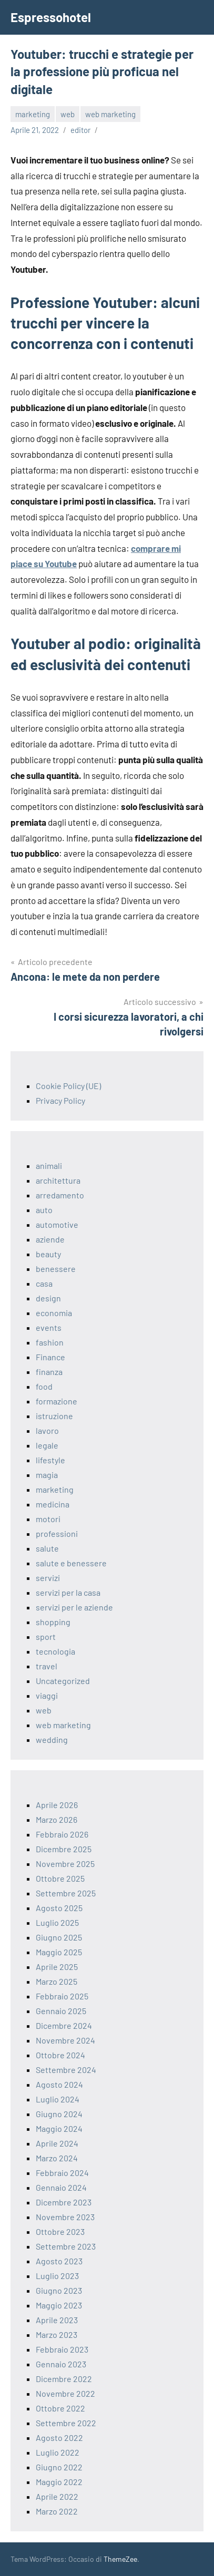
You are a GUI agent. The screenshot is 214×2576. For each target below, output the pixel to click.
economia (54, 1313)
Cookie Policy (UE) (68, 1086)
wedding (52, 1739)
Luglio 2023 (57, 2276)
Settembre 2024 (66, 2070)
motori (48, 1519)
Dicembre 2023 (63, 2202)
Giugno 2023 (59, 2290)
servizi (48, 1578)
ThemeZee (120, 2558)
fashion (50, 1342)
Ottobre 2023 (60, 2231)
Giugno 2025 (59, 1937)
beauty (48, 1254)
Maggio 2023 (59, 2305)
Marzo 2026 (56, 1819)
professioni (57, 1533)
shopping (53, 1622)
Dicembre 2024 (64, 2025)
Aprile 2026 (57, 1805)
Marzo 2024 (57, 2158)
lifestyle (50, 1460)
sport (46, 1636)
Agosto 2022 (59, 2437)
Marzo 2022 (57, 2511)
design (48, 1298)
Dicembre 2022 (64, 2379)
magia (47, 1475)
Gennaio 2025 (61, 2011)
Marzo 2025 (56, 1981)
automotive (57, 1224)
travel (46, 1666)
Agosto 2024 (59, 2084)
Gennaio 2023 (61, 2364)
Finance (50, 1357)
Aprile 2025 (57, 1967)
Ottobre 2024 (60, 2055)
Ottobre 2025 (60, 1878)
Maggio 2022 (59, 2482)
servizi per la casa (68, 1592)
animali (49, 1166)
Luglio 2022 (57, 2452)
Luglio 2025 (57, 1922)
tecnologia (55, 1651)
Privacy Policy (60, 1100)
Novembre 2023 (65, 2217)
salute (47, 1548)
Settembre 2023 (66, 2246)
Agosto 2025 (59, 1908)
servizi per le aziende (74, 1607)
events (49, 1327)
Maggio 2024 (59, 2128)
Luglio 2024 (57, 2099)
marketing (32, 114)
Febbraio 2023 (62, 2349)
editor (80, 130)
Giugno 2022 (59, 2467)
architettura (58, 1180)
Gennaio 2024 (61, 2187)
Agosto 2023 (59, 2261)
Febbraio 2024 (62, 2173)
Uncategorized (63, 1681)
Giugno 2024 (59, 2114)
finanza (49, 1372)
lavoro (47, 1430)
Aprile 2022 (57, 2496)
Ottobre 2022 (60, 2408)
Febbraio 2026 (62, 1834)
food (44, 1386)
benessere (56, 1269)
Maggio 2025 (59, 1952)
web (67, 114)
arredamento (60, 1195)
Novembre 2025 (65, 1864)
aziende (50, 1239)
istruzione (54, 1416)
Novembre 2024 (65, 2040)
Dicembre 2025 (63, 1849)
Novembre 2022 (65, 2393)
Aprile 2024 (57, 2143)
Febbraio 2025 (62, 1996)
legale (47, 1445)
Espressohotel (51, 17)
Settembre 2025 (66, 1893)
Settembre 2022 (66, 2423)
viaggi (47, 1695)
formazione (56, 1401)
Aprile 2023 (57, 2320)
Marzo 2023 (56, 2334)
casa (44, 1283)
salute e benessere (71, 1563)
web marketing (110, 114)
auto (44, 1210)
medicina (52, 1504)
